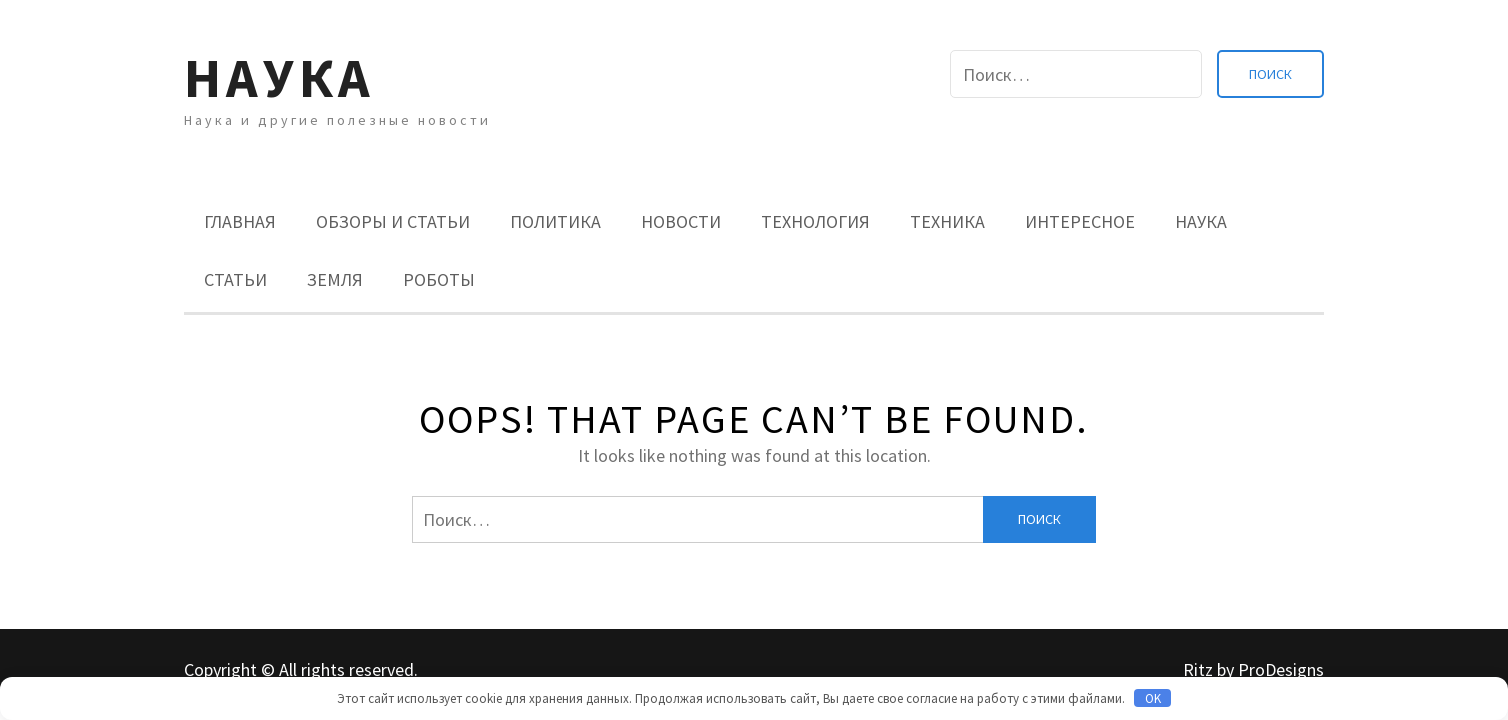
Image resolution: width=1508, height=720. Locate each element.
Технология (815, 221)
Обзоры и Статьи (393, 221)
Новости (681, 221)
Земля (335, 279)
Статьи (235, 279)
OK (1153, 698)
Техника (947, 221)
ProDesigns (1281, 669)
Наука (279, 77)
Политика (555, 221)
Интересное (1080, 221)
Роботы (439, 279)
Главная (240, 221)
